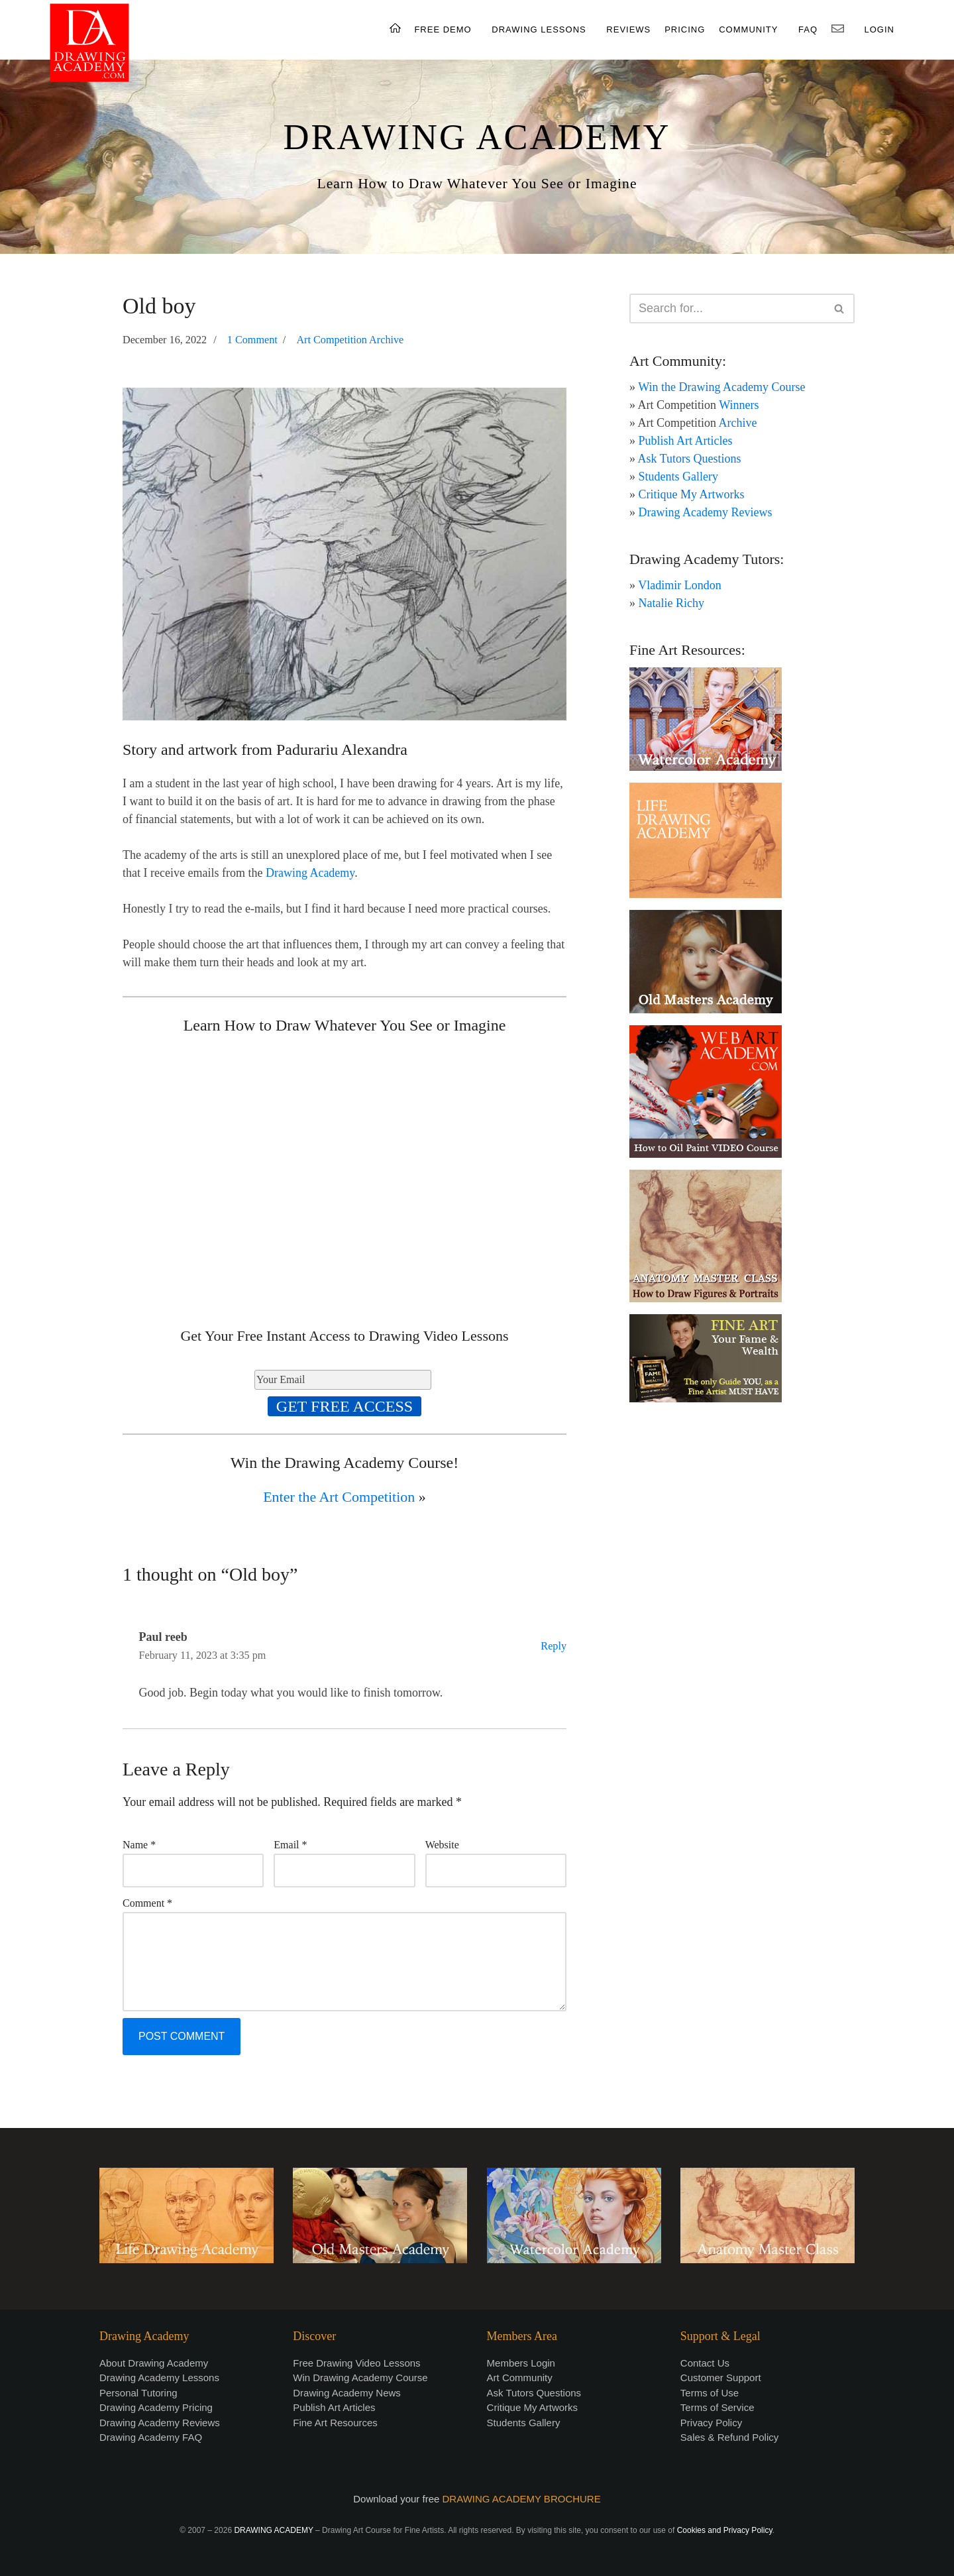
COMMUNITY (748, 29)
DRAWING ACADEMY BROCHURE (522, 2498)
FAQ (808, 29)
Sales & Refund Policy (729, 2437)
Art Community (520, 2377)
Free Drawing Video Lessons (356, 2363)
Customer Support (720, 2377)
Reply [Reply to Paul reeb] (553, 1646)
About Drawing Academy (153, 2363)
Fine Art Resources (335, 2422)
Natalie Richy (671, 603)
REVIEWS (628, 29)
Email (290, 1844)
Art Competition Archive (349, 340)
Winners (739, 405)
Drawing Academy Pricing (156, 2407)
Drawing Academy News (347, 2392)
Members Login (521, 2363)
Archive (738, 422)
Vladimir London (679, 585)
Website (442, 1844)
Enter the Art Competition (339, 1496)
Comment (147, 1903)
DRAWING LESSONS (539, 29)
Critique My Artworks (692, 494)
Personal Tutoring (138, 2392)
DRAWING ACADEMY (476, 137)
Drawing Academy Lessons (159, 2377)
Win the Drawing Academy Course (721, 387)
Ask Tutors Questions (689, 458)
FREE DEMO (442, 29)
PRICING (684, 29)
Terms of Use (709, 2392)
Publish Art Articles (686, 440)
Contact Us (704, 2363)
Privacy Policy (711, 2422)
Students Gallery (678, 476)
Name (139, 1844)
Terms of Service (717, 2407)
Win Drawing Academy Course (360, 2377)
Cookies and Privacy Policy (724, 2530)
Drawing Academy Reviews (705, 512)
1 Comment (252, 340)
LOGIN (879, 29)
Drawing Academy (310, 872)
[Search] (727, 308)
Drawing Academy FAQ (150, 2437)
